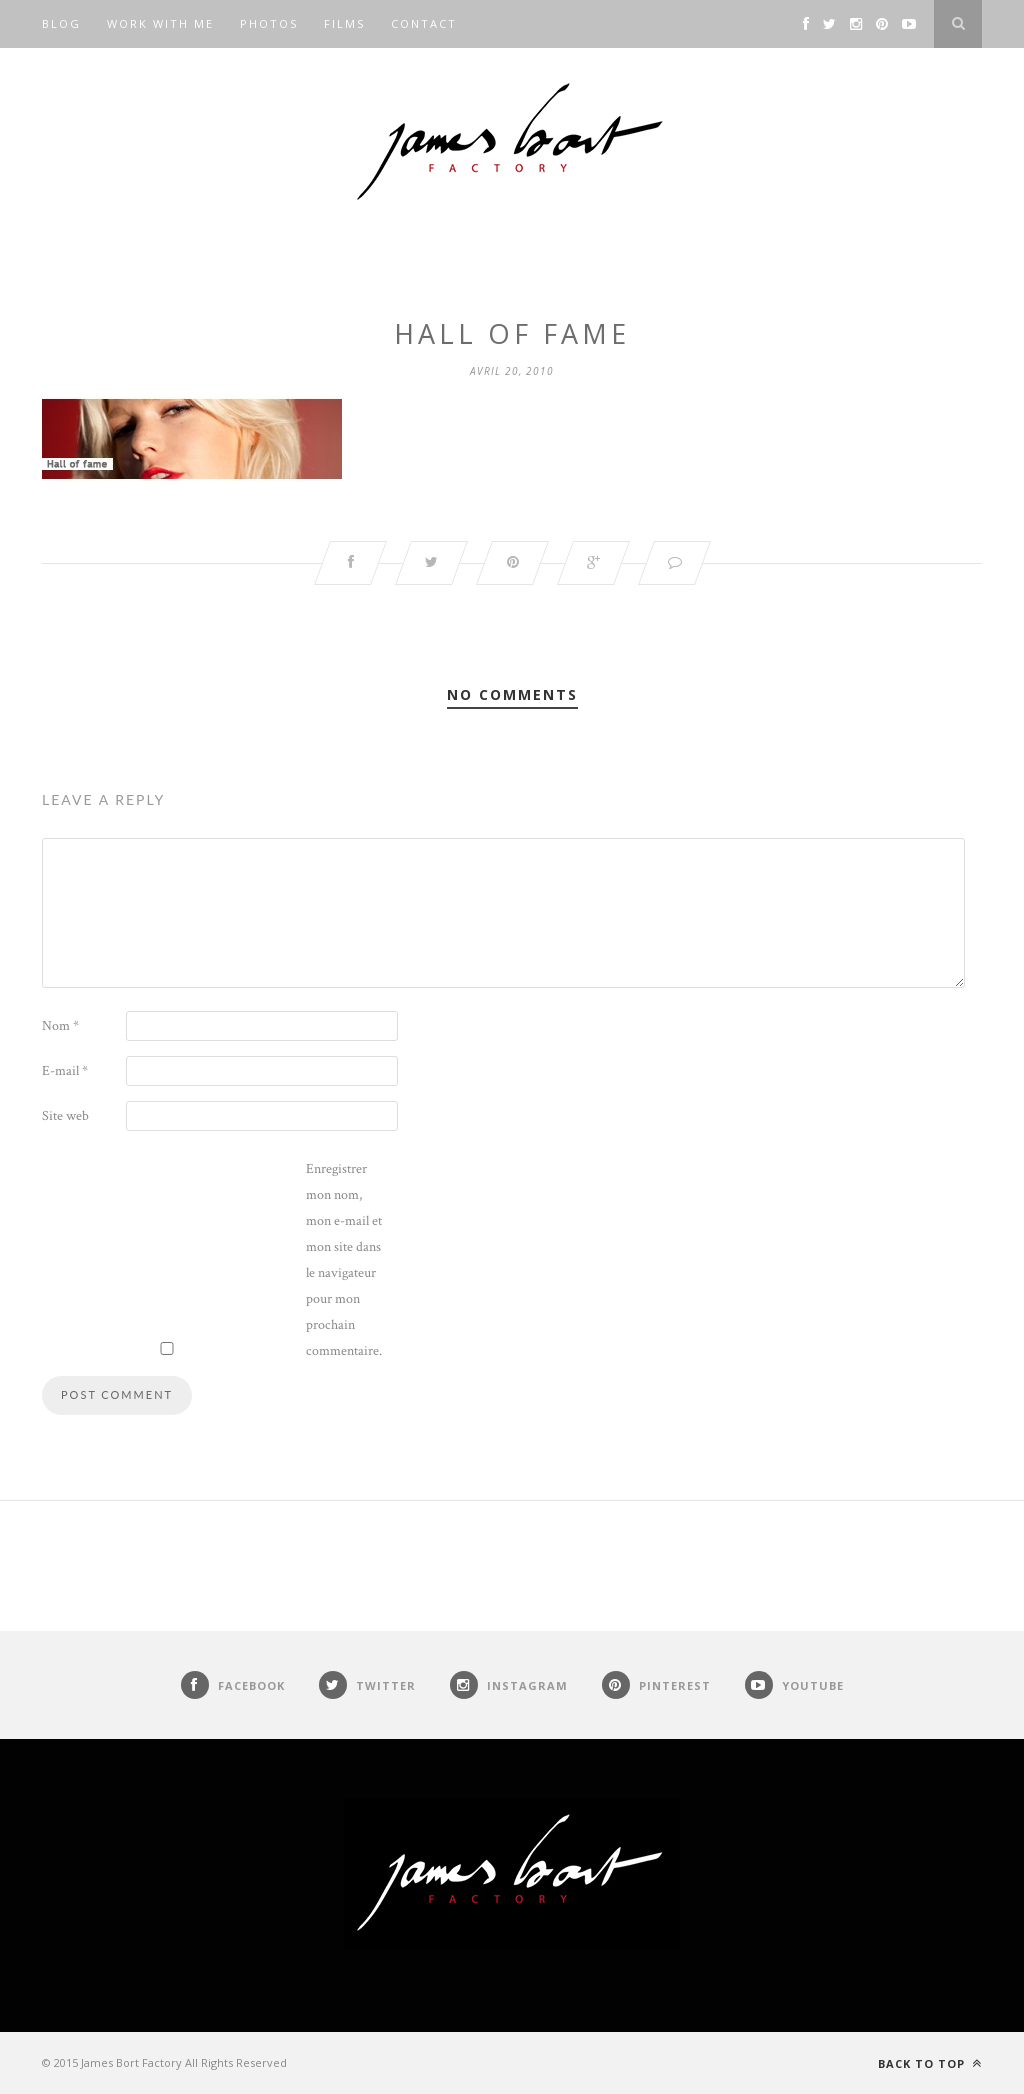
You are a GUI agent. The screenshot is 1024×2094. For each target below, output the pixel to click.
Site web (65, 1116)
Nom (60, 1026)
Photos (269, 23)
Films (344, 23)
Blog (61, 23)
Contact (424, 23)
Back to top (930, 2063)
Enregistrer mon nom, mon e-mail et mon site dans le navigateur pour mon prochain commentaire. (344, 1260)
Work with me (160, 23)
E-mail (65, 1071)
